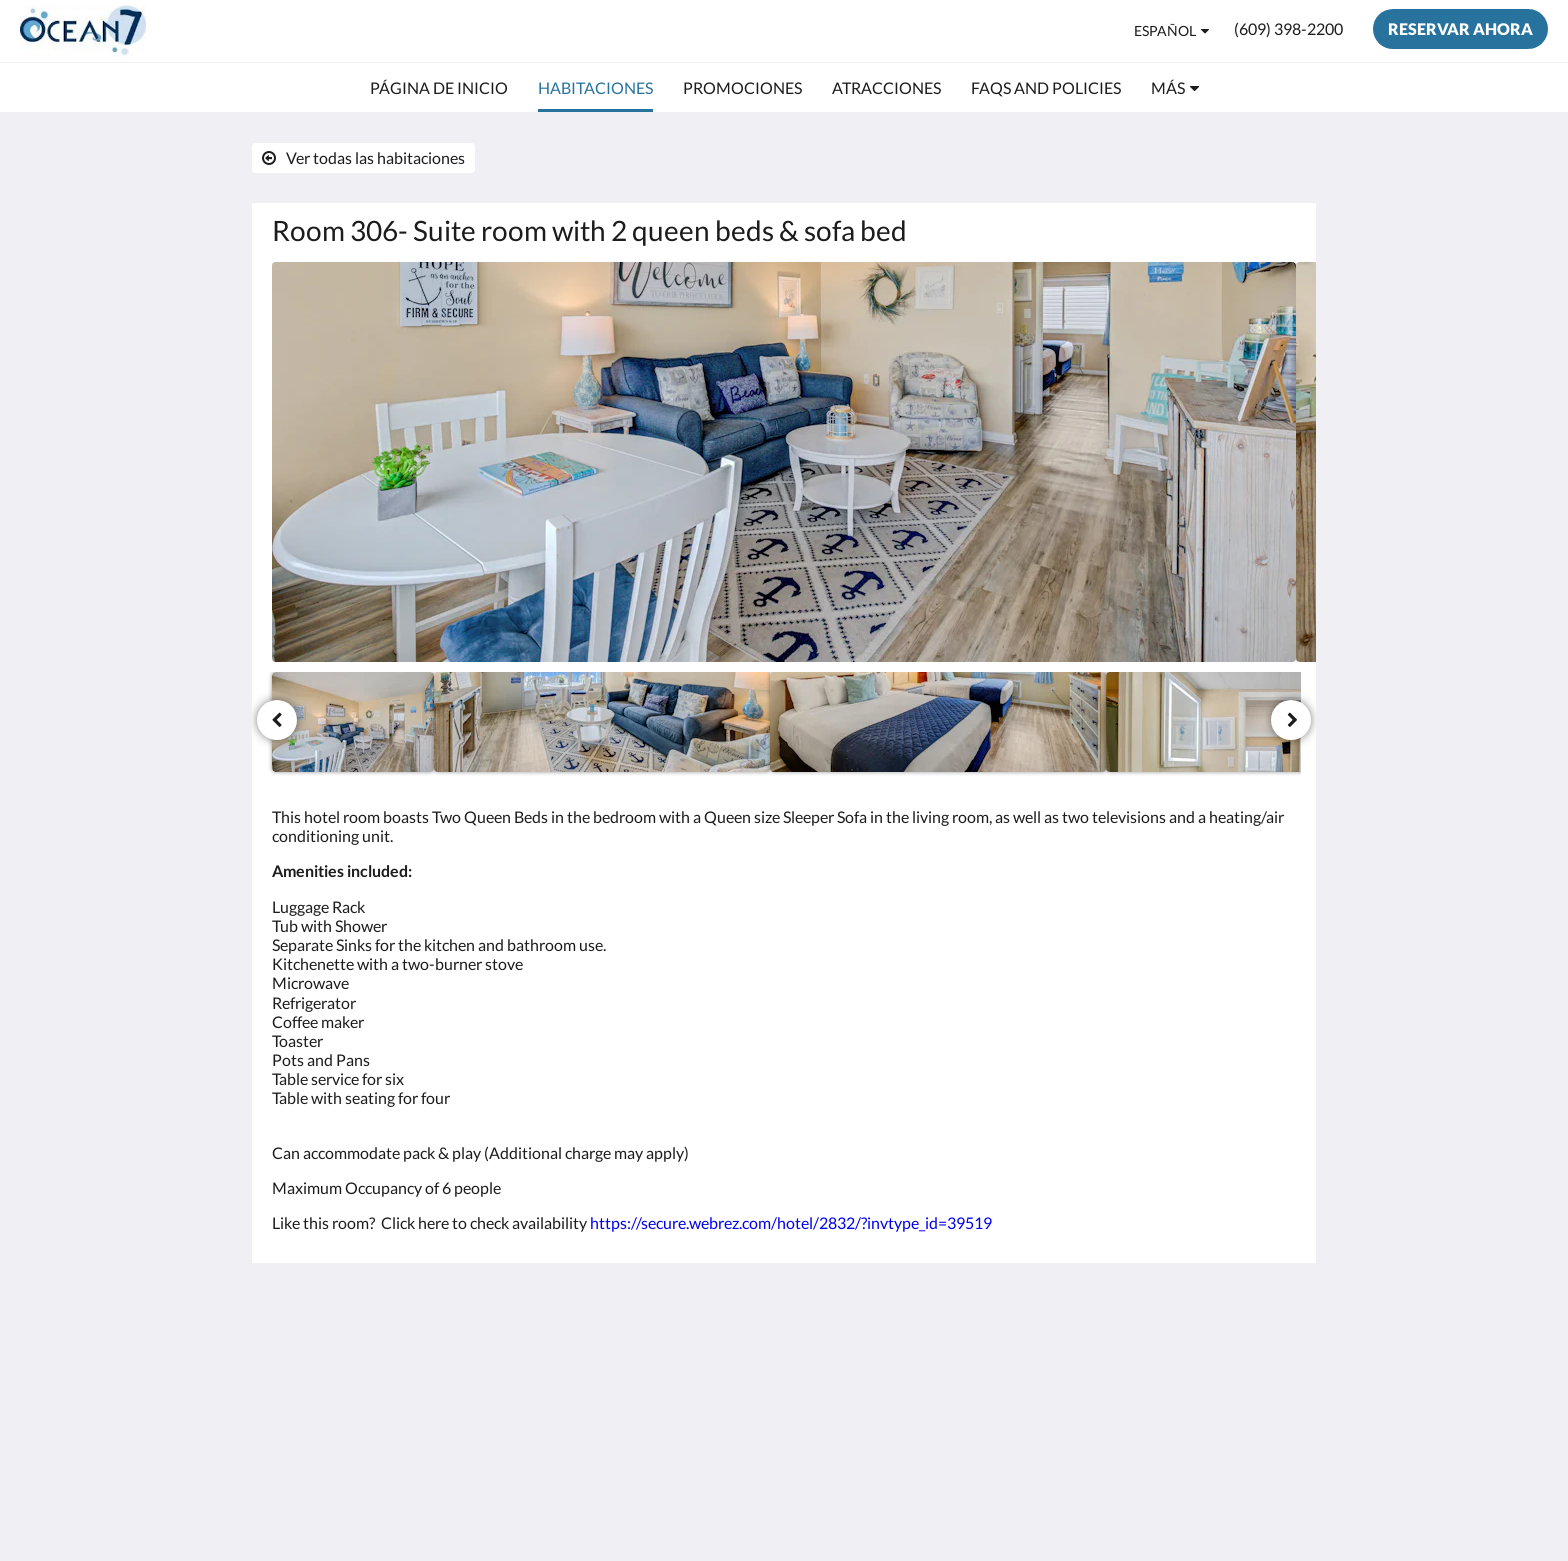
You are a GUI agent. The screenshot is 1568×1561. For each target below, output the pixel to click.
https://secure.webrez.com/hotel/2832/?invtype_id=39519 (791, 1222)
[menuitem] (439, 88)
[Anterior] (277, 720)
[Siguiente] (1291, 720)
